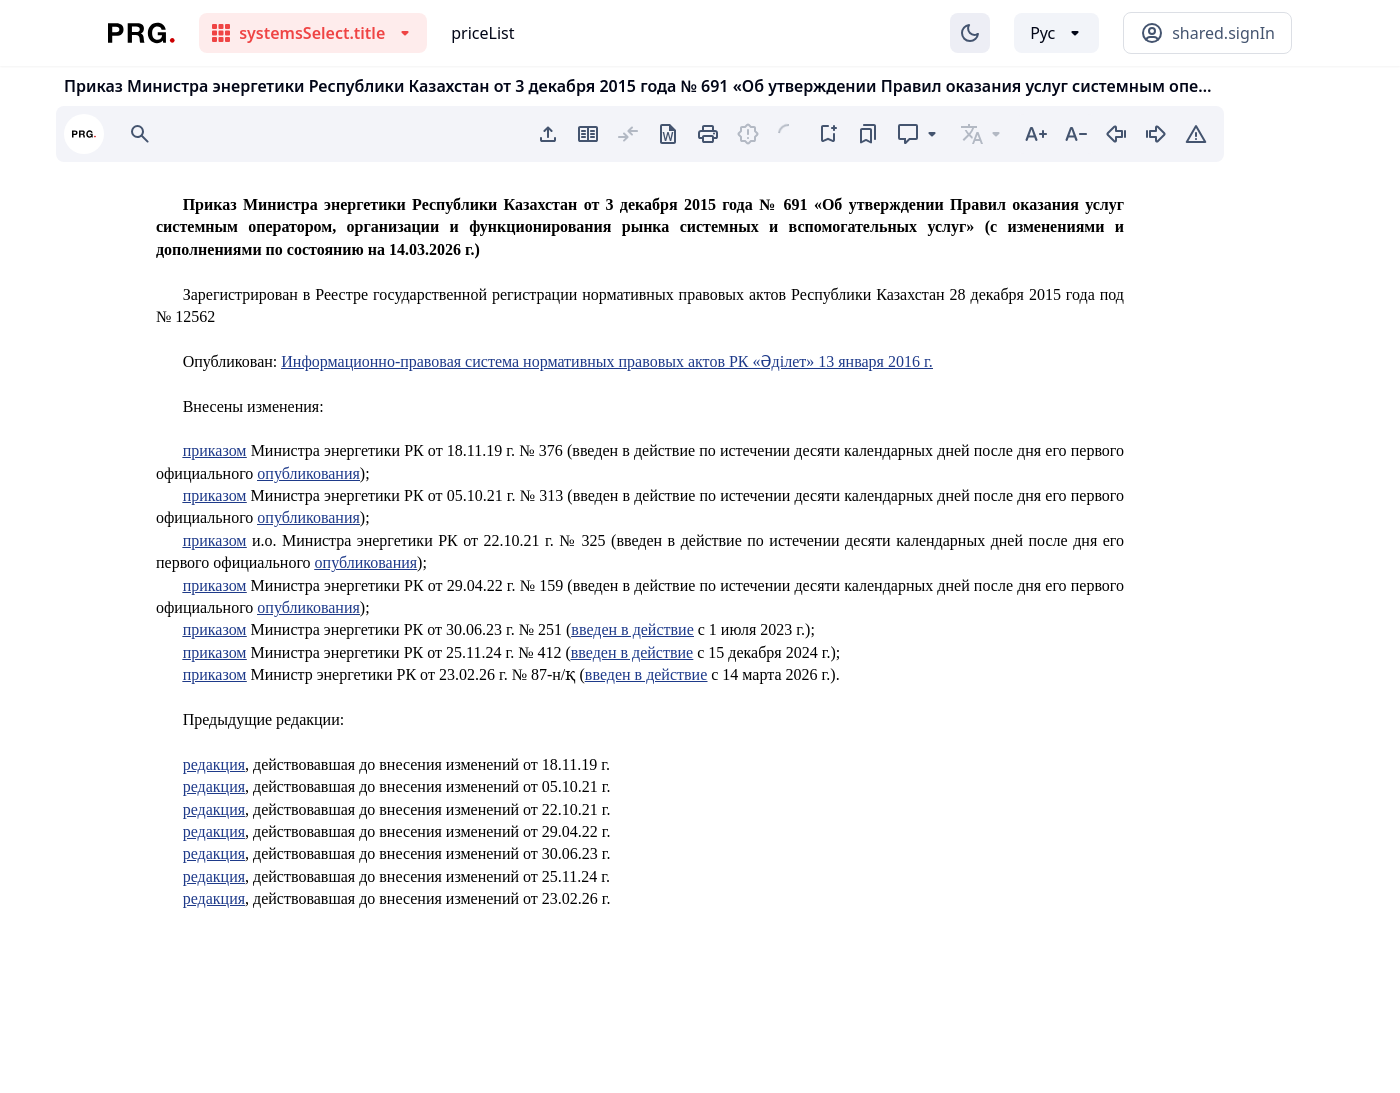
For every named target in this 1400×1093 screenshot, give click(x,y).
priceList (482, 33)
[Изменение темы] (970, 33)
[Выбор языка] (1056, 33)
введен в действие (632, 629)
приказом (215, 450)
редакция (214, 764)
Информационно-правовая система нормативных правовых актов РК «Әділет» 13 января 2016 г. (606, 361)
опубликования (308, 473)
